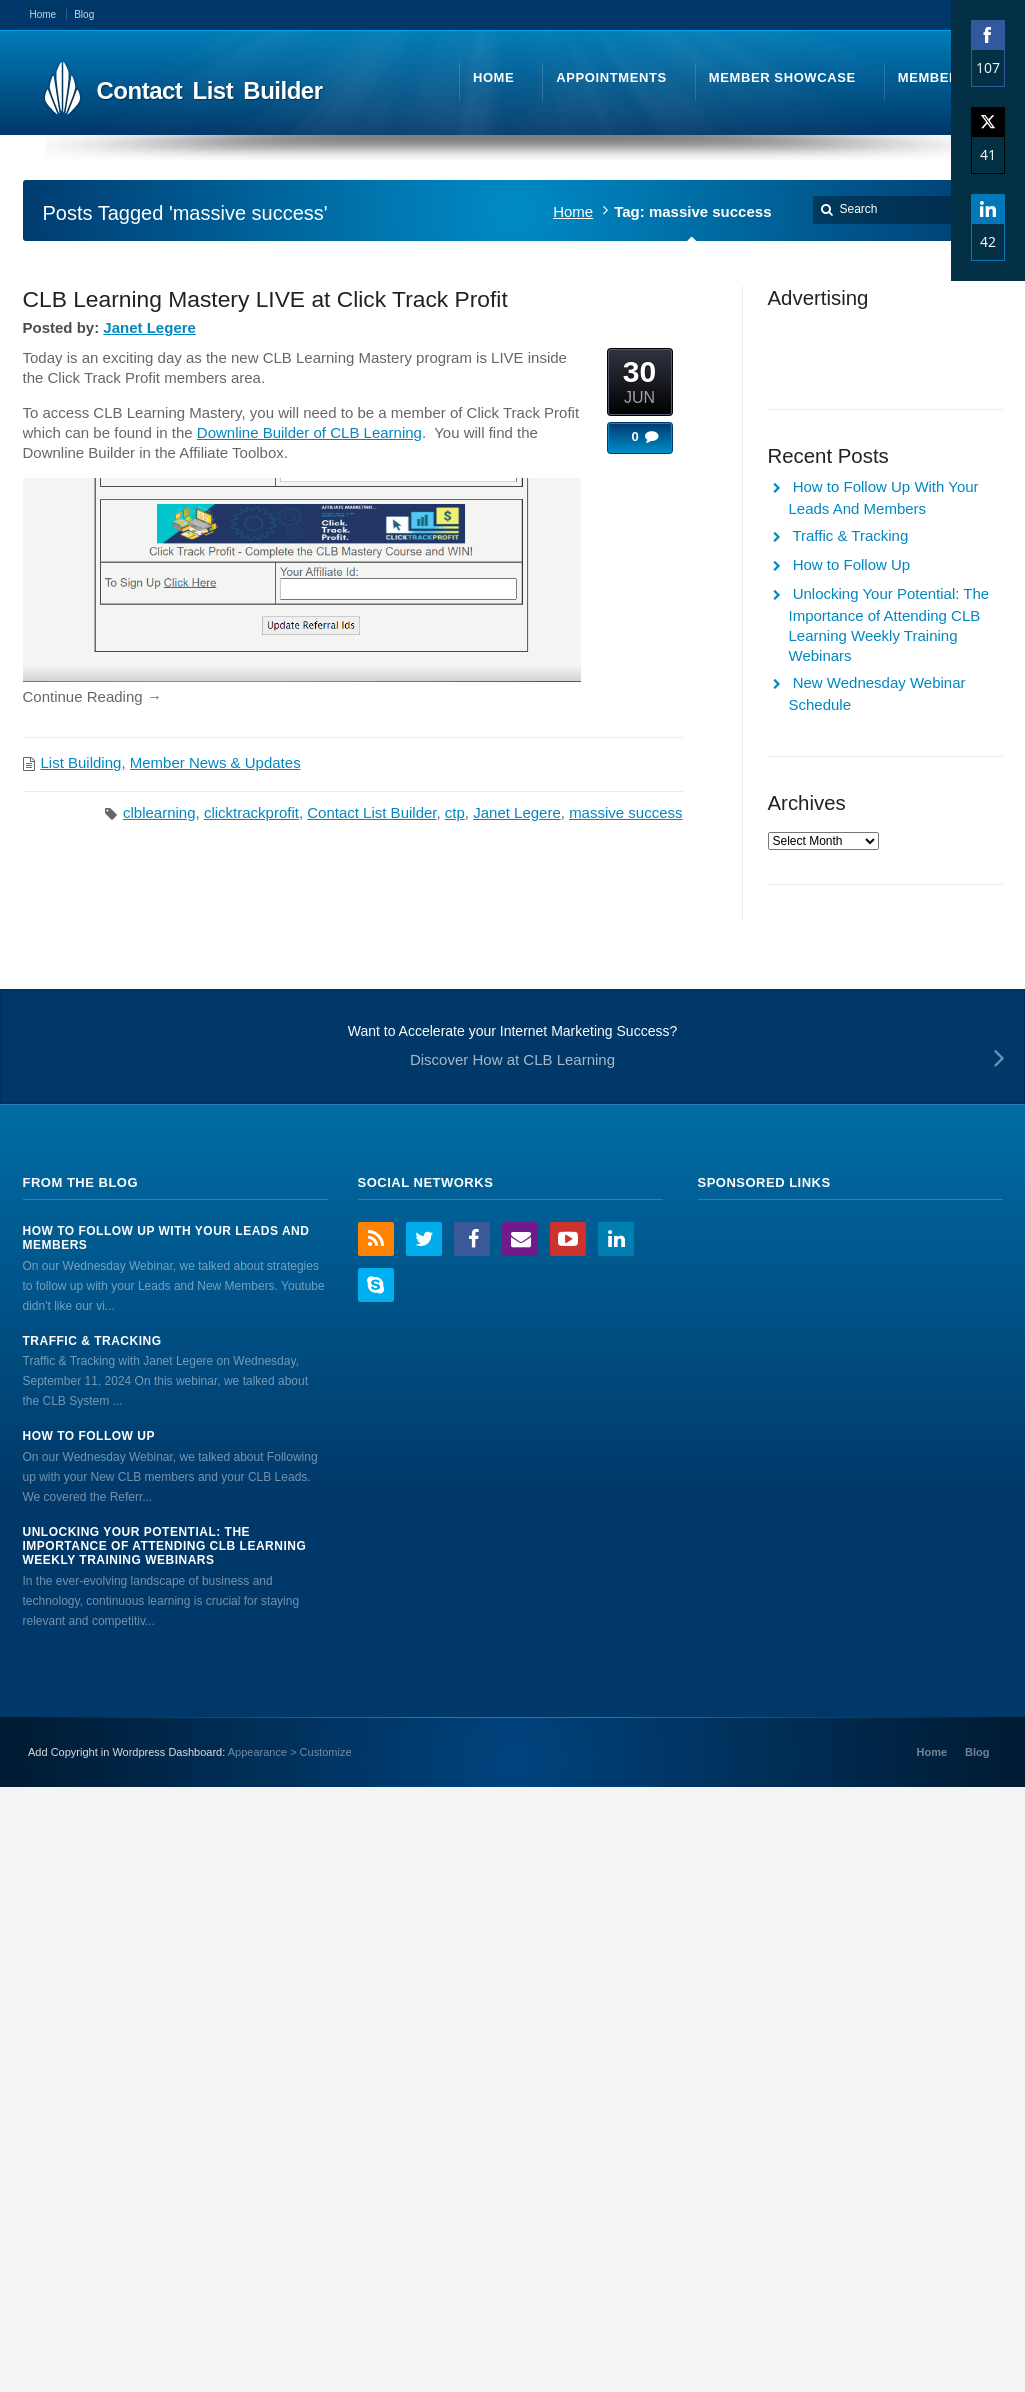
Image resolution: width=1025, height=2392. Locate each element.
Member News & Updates (215, 762)
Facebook (472, 1239)
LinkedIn (616, 1239)
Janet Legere (149, 327)
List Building (81, 762)
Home (573, 211)
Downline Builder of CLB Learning (309, 432)
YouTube (568, 1239)
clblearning (159, 812)
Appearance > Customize (290, 1752)
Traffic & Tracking (850, 535)
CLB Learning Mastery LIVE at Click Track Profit (265, 299)
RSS (376, 1239)
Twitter (424, 1239)
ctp (455, 812)
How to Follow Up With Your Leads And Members (166, 1238)
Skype (376, 1285)
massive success (625, 812)
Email (520, 1239)
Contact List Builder (371, 812)
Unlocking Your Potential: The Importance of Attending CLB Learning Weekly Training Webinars (165, 1546)
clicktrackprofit (251, 812)
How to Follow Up (852, 564)
